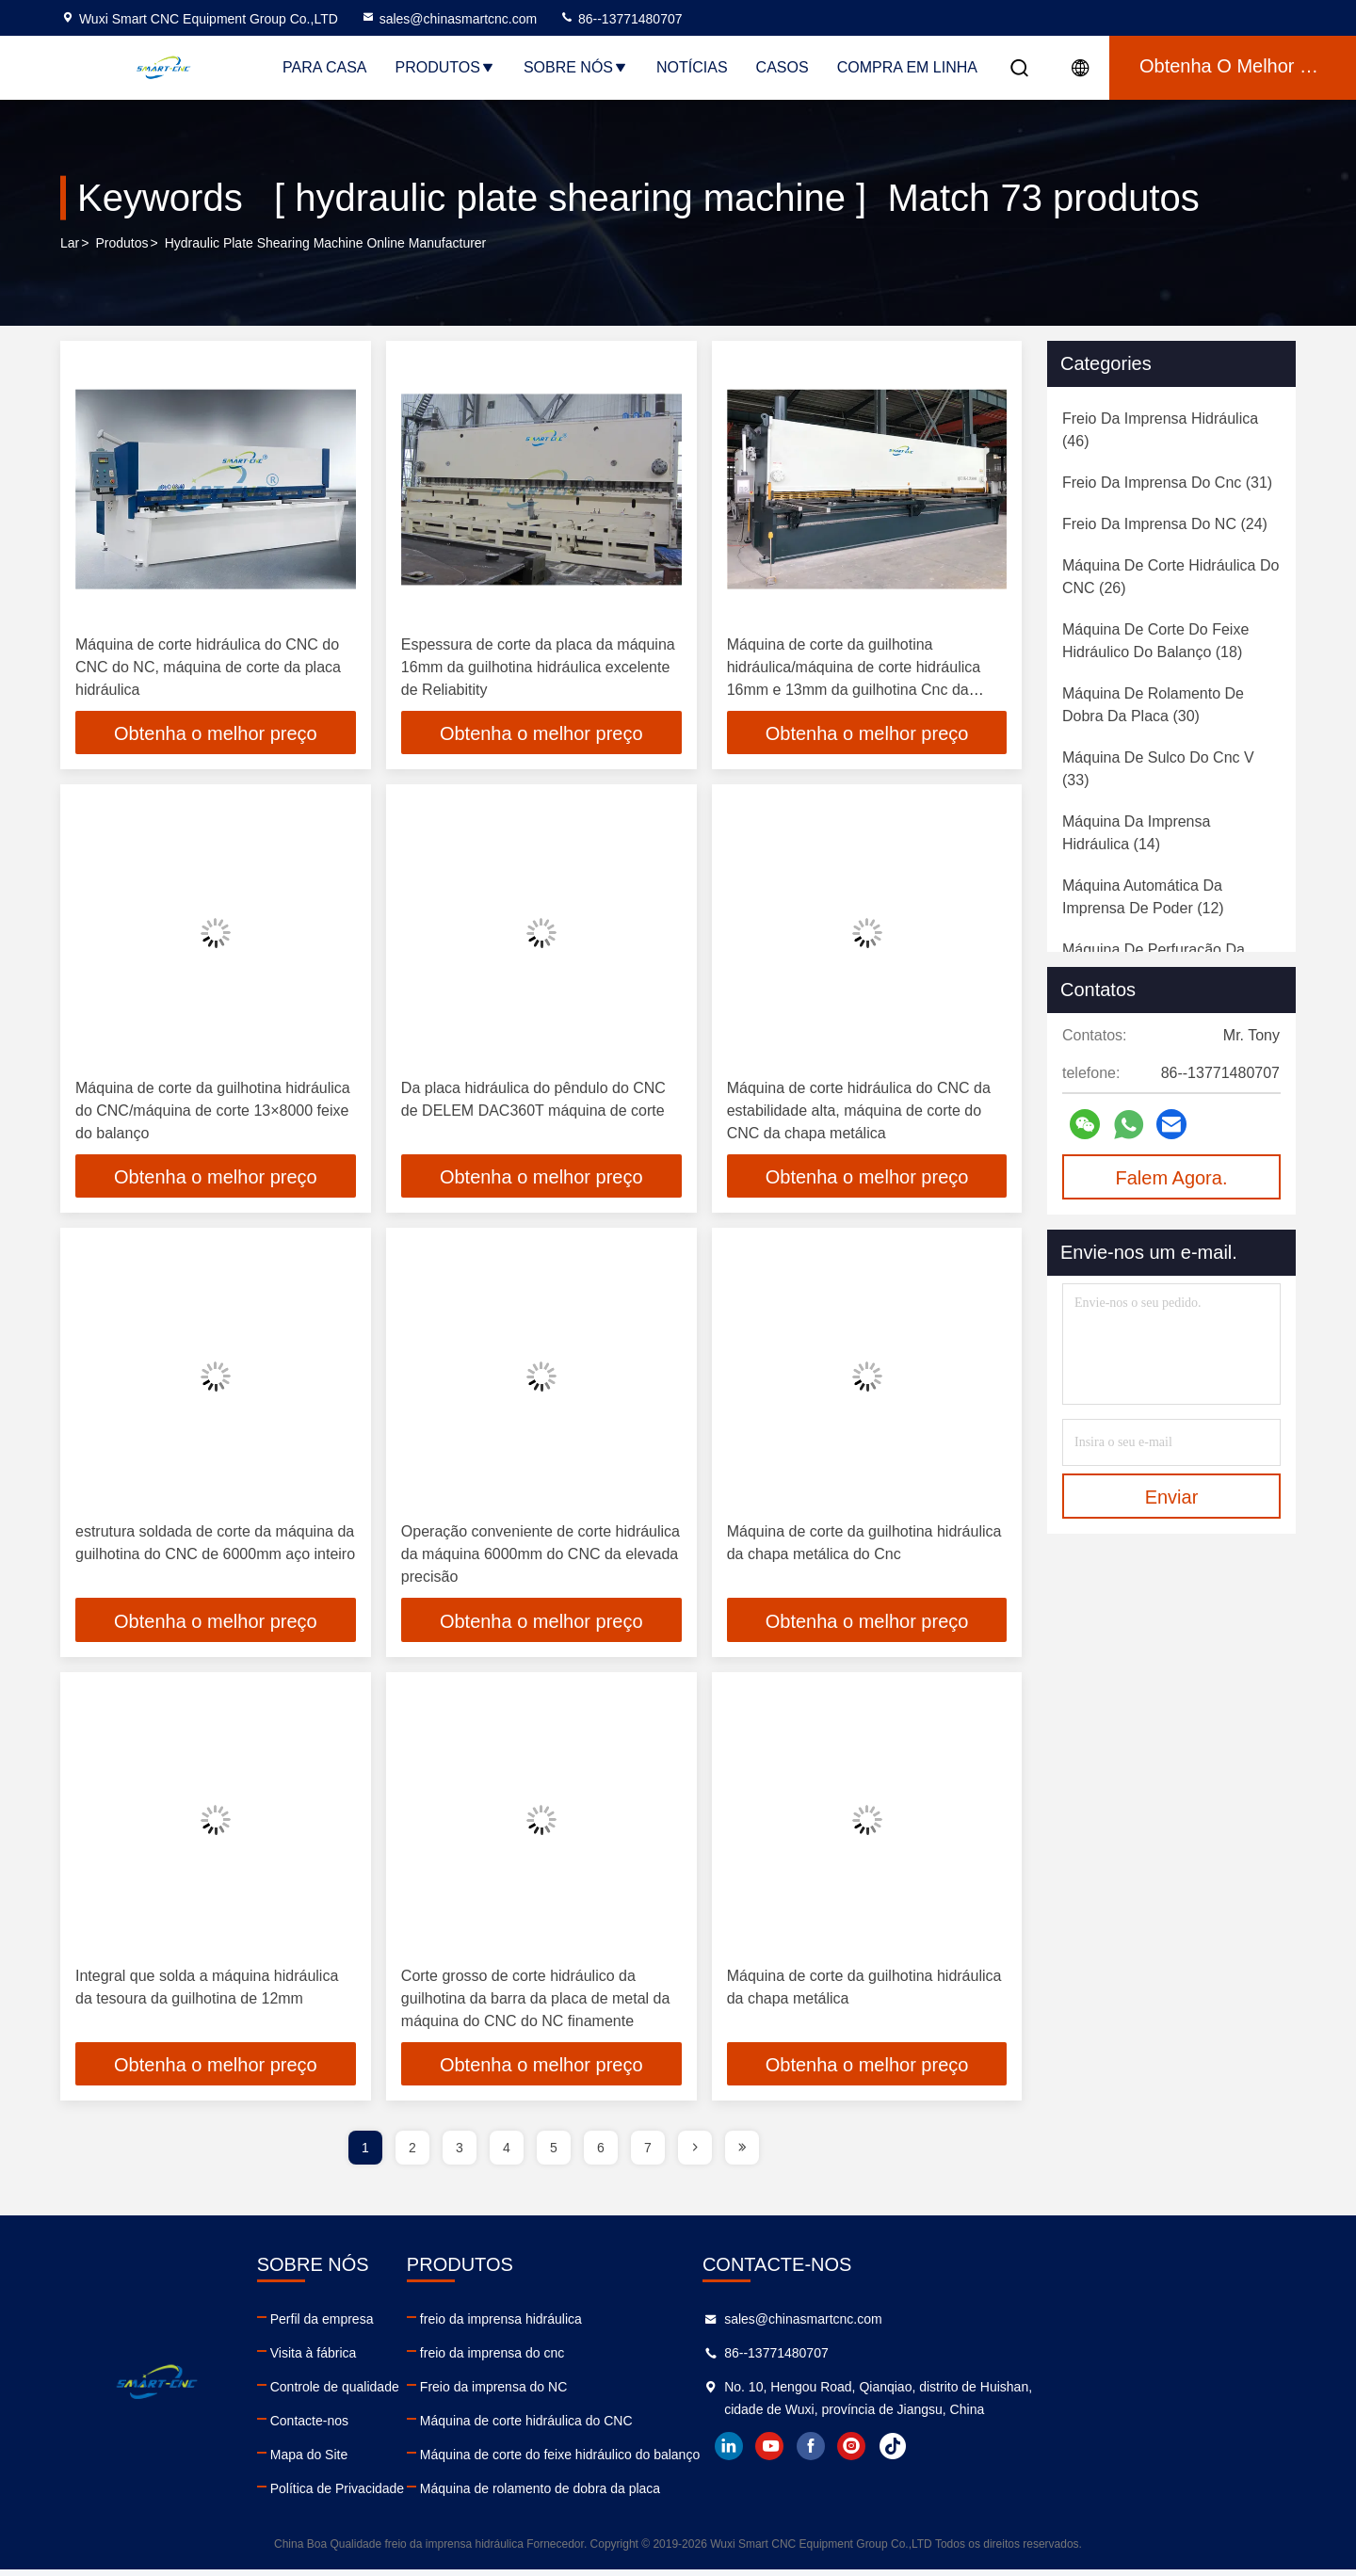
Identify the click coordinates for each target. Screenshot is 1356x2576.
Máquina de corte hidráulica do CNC (710, 2427)
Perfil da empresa (413, 2325)
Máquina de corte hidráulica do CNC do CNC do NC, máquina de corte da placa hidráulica (208, 667)
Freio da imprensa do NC (677, 2393)
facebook (1088, 2475)
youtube (1046, 2475)
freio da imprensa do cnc (676, 2359)
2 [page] (412, 2154)
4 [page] (506, 2154)
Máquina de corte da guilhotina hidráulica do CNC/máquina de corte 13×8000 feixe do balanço (212, 1112)
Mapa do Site (401, 2461)
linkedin (1005, 2475)
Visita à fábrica (405, 2359)
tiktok (1170, 2475)
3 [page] (459, 2154)
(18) (1155, 640)
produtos (121, 243)
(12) (1143, 896)
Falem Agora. (1172, 1177)
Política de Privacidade (428, 2495)
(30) (1153, 704)
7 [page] (648, 2154)
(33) (1158, 768)
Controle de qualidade (426, 2393)
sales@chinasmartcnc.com (449, 18)
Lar (69, 243)
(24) (1164, 524)
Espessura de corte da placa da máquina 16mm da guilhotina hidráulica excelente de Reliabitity (538, 667)
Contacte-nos (401, 2427)
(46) (1160, 430)
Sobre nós (576, 67)
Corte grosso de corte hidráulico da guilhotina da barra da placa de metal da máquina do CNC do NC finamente (535, 2003)
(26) (1170, 576)
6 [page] (601, 2154)
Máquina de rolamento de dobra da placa (724, 2495)
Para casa (324, 67)
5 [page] (553, 2154)
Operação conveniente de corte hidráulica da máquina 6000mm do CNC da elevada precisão (540, 1557)
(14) (1136, 832)
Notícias (692, 67)
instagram (1129, 2475)
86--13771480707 (620, 18)
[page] (695, 2154)
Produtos (445, 67)
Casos (782, 67)
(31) (1167, 483)
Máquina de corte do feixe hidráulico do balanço (743, 2461)
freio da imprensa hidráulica (685, 2325)
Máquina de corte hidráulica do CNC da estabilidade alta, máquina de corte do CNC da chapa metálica (859, 1112)
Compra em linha (907, 67)
